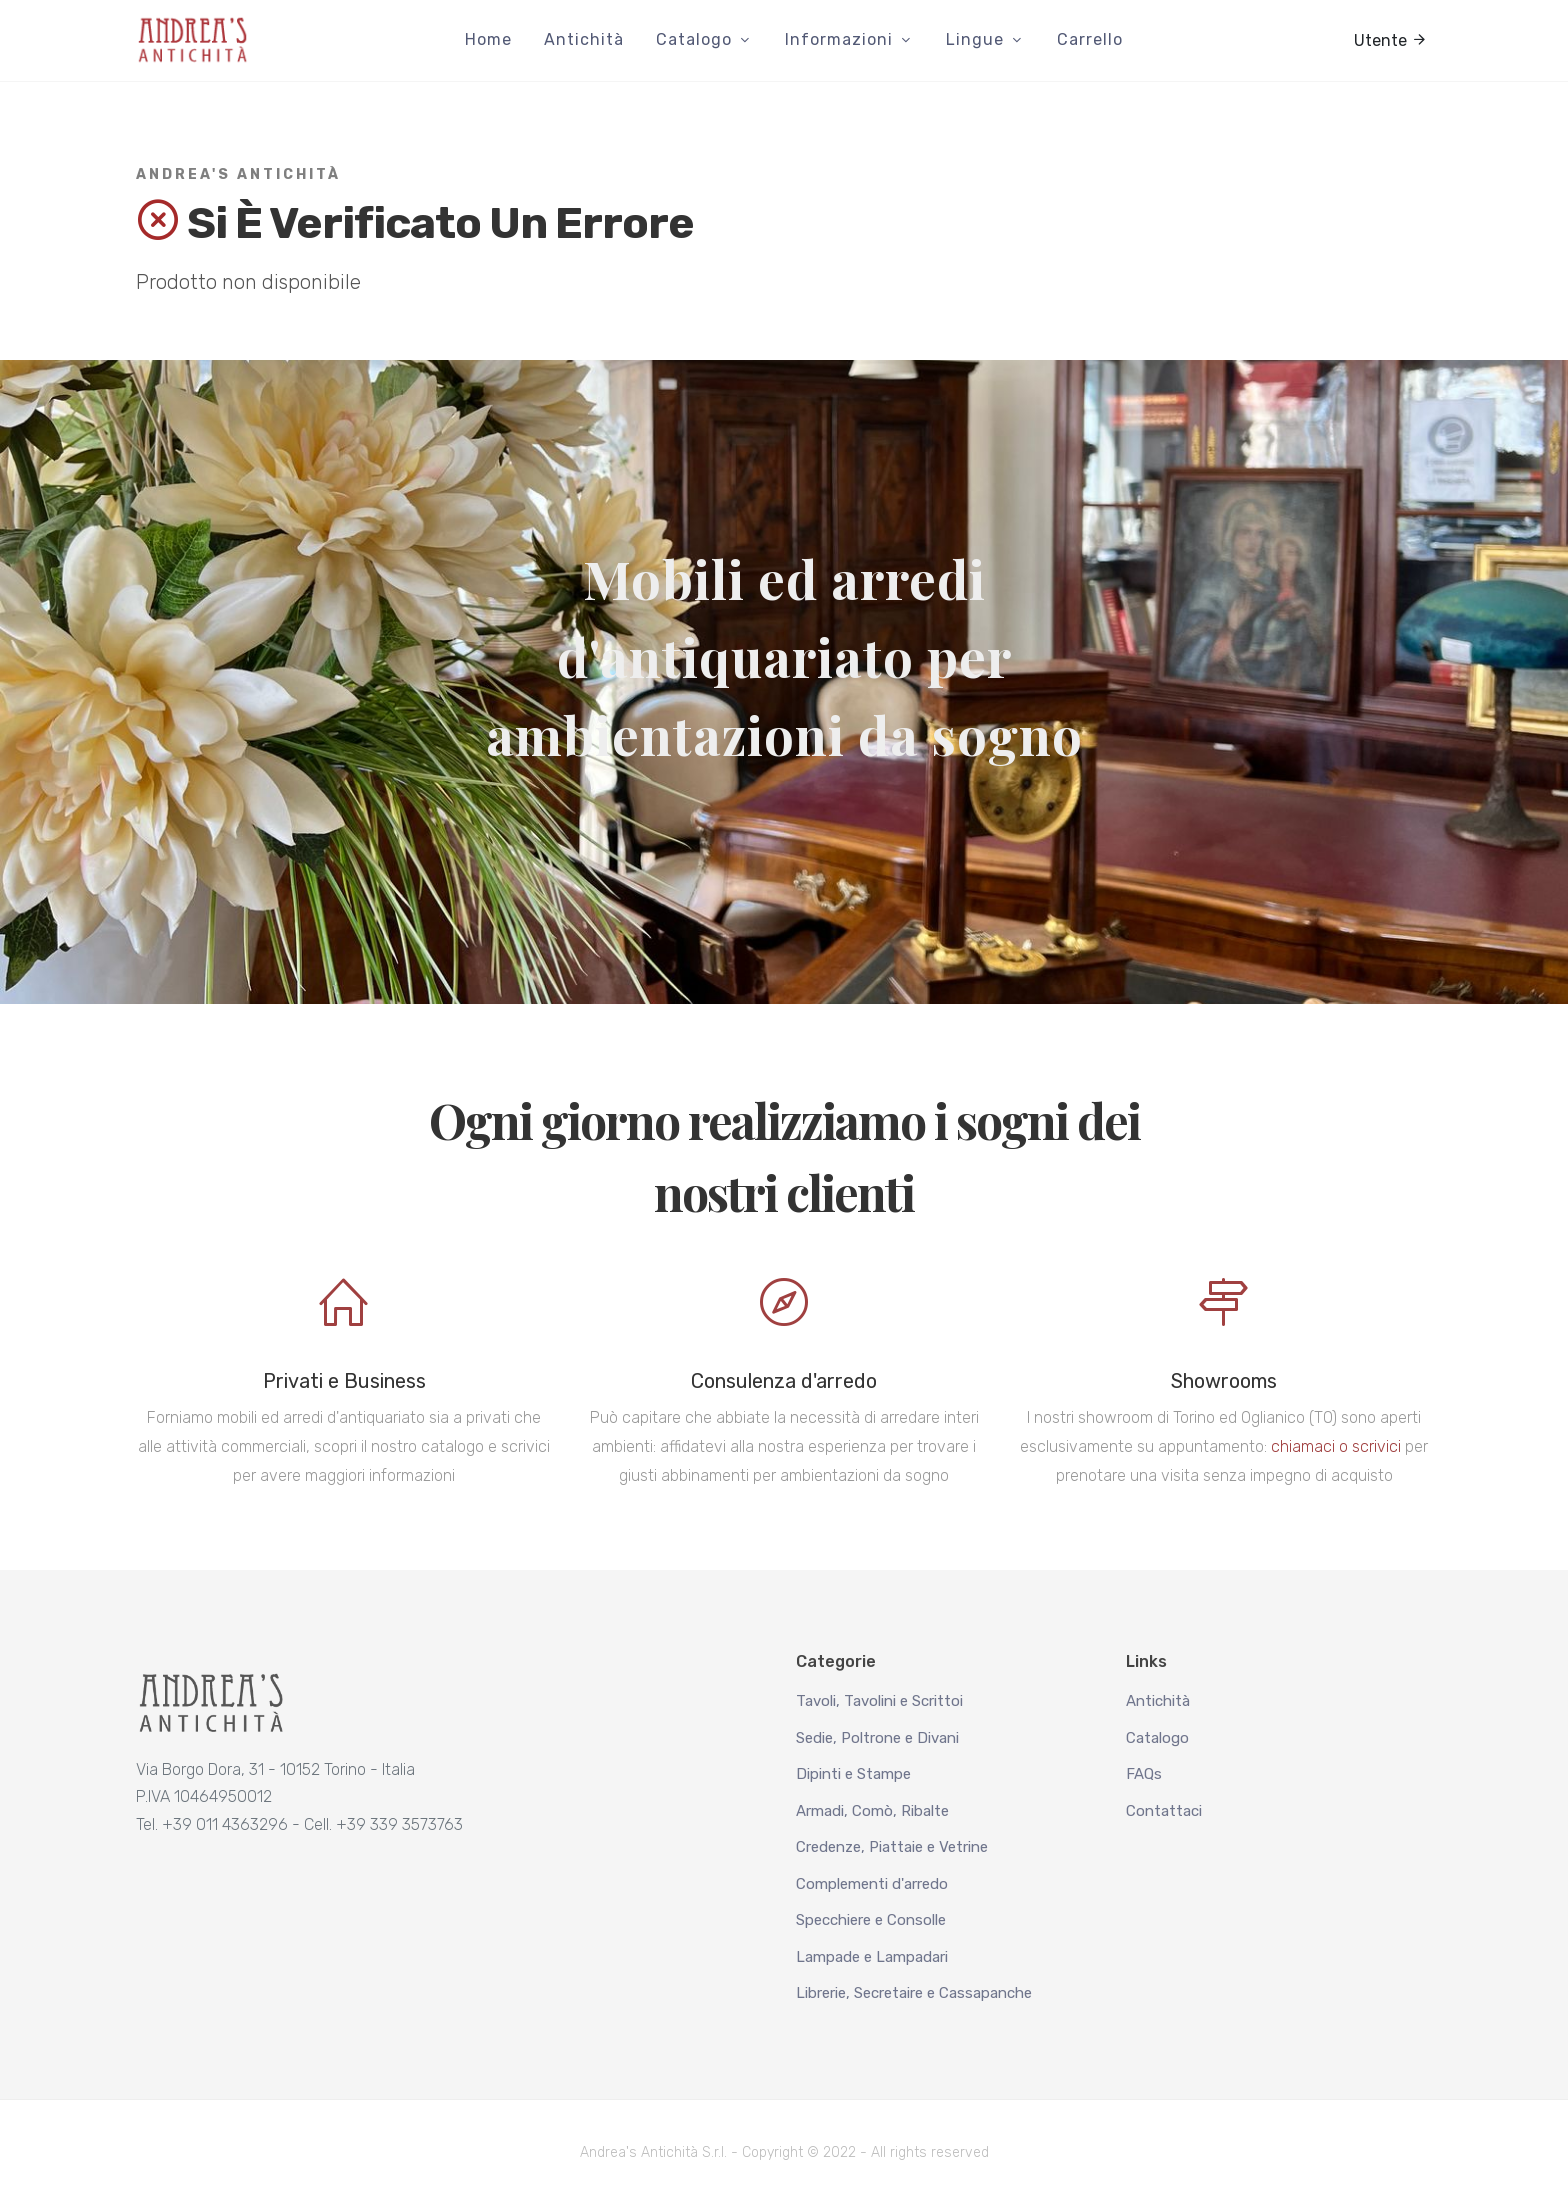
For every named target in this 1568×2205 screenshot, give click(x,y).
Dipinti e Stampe (853, 1774)
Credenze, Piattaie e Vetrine (892, 1847)
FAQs (1144, 1774)
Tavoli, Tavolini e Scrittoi (879, 1701)
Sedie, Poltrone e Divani (877, 1738)
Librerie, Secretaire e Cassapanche (914, 1993)
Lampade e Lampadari (872, 1957)
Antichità (1158, 1701)
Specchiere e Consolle (871, 1920)
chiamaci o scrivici (1336, 1446)
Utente (1390, 39)
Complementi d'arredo (872, 1884)
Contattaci (1164, 1811)
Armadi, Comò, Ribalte (872, 1811)
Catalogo (1157, 1738)
